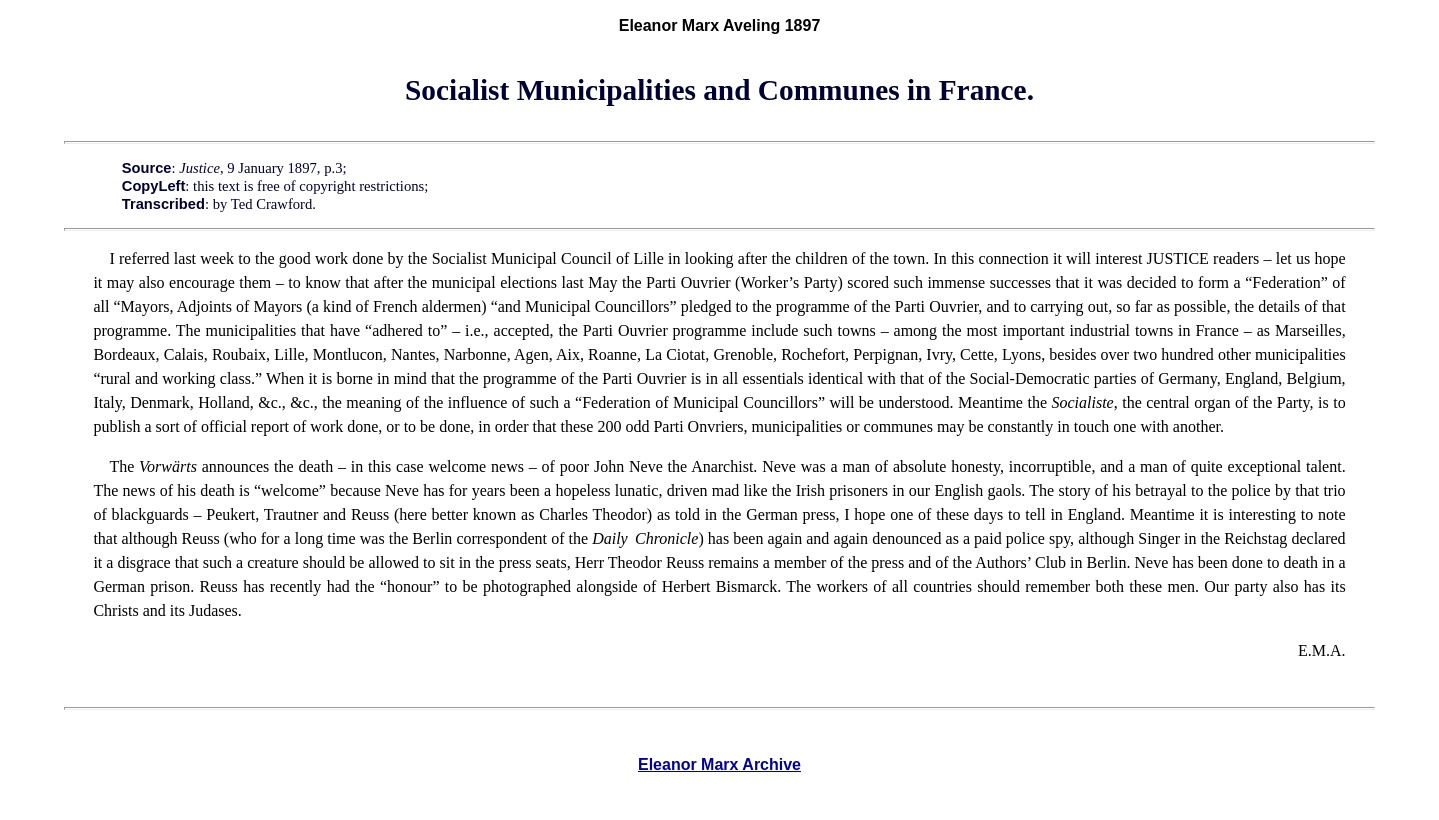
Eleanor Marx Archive (719, 764)
